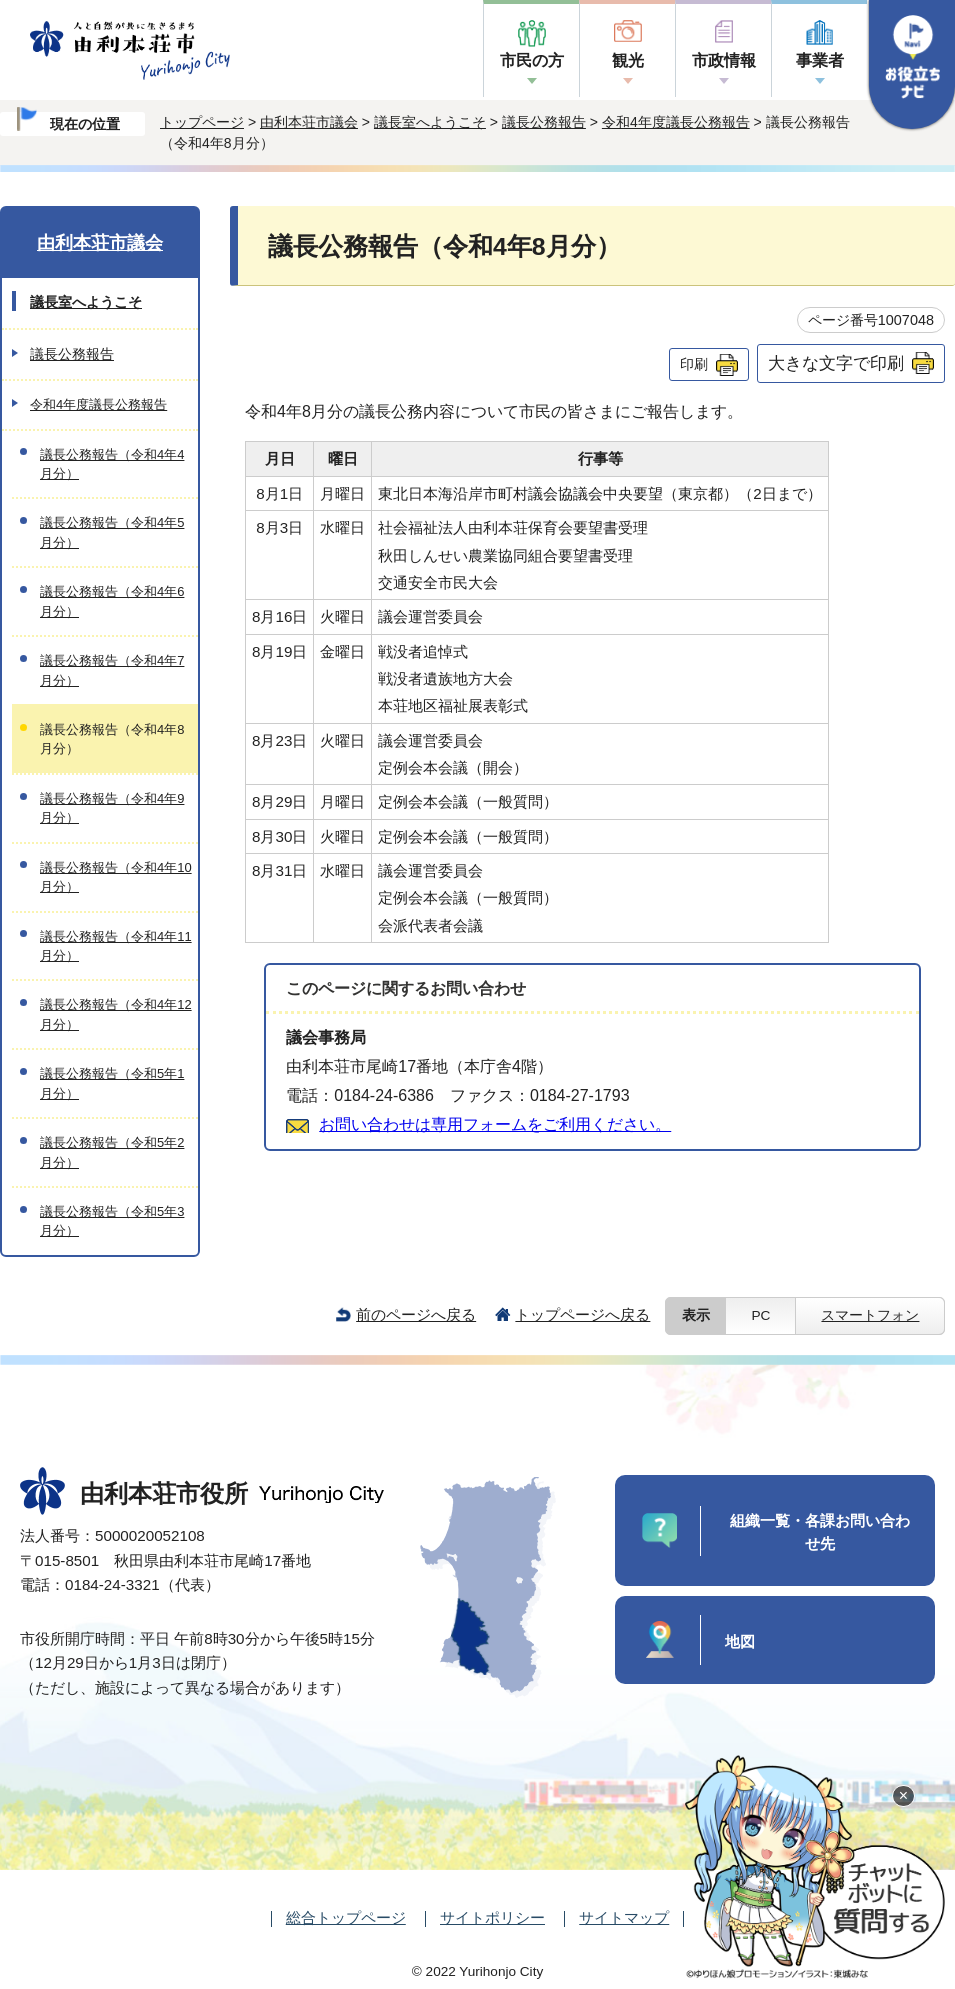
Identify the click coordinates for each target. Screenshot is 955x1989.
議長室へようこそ (430, 122)
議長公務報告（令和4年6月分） (112, 601)
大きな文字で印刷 (836, 363)
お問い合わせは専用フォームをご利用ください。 (495, 1124)
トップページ (202, 122)
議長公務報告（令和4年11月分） (116, 946)
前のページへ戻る (416, 1314)
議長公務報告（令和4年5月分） (112, 532)
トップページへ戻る (582, 1314)
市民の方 (532, 60)
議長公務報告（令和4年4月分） (112, 464)
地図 (740, 1641)
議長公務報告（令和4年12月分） (116, 1014)
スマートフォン (870, 1315)
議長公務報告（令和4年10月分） (116, 877)
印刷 (694, 364)
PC (760, 1315)
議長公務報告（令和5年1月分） (112, 1083)
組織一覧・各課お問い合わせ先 (820, 1532)
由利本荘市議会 (309, 122)
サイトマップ (624, 1917)
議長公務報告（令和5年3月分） (112, 1221)
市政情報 (724, 60)
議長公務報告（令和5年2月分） (112, 1152)
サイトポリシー (492, 1917)
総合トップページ (346, 1917)
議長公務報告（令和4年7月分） (112, 670)
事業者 (820, 60)
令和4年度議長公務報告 (676, 122)
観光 (628, 60)
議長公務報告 (544, 122)
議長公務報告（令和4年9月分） (112, 808)
